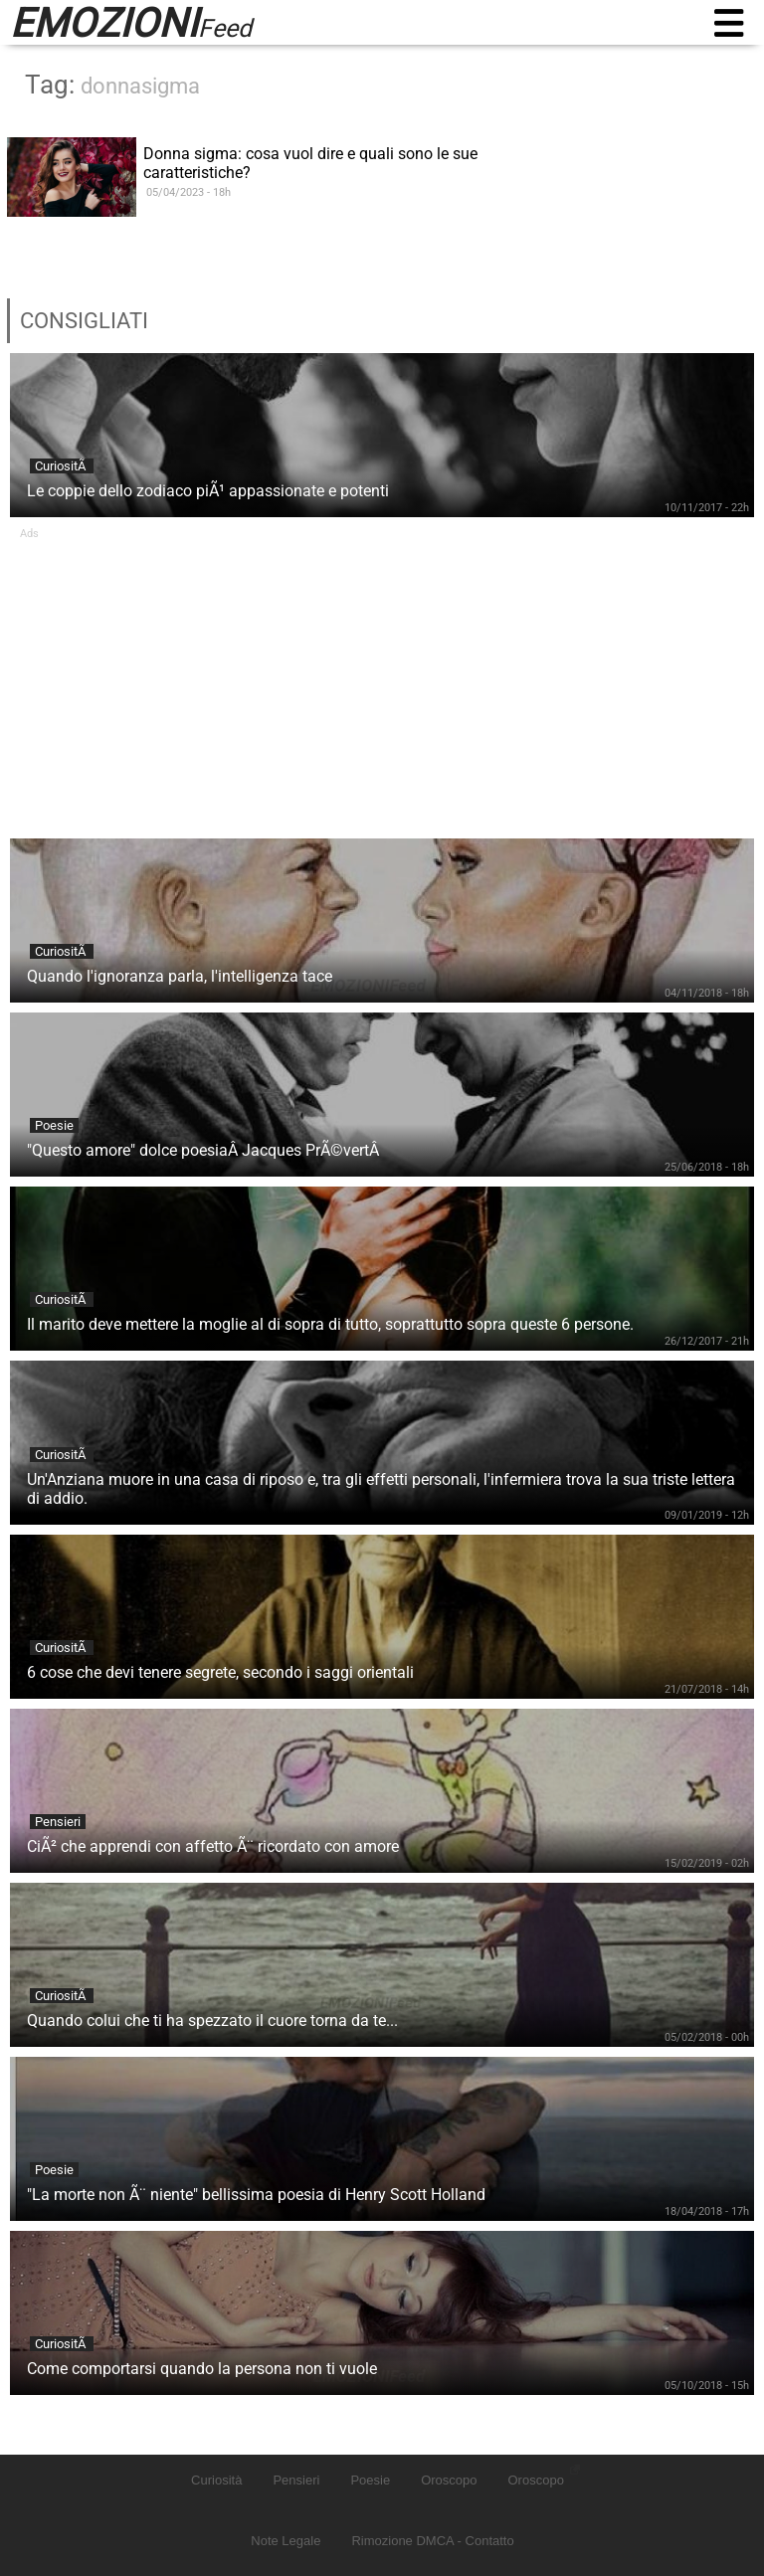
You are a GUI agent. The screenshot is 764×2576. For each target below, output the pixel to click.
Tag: (112, 84)
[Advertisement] (382, 679)
